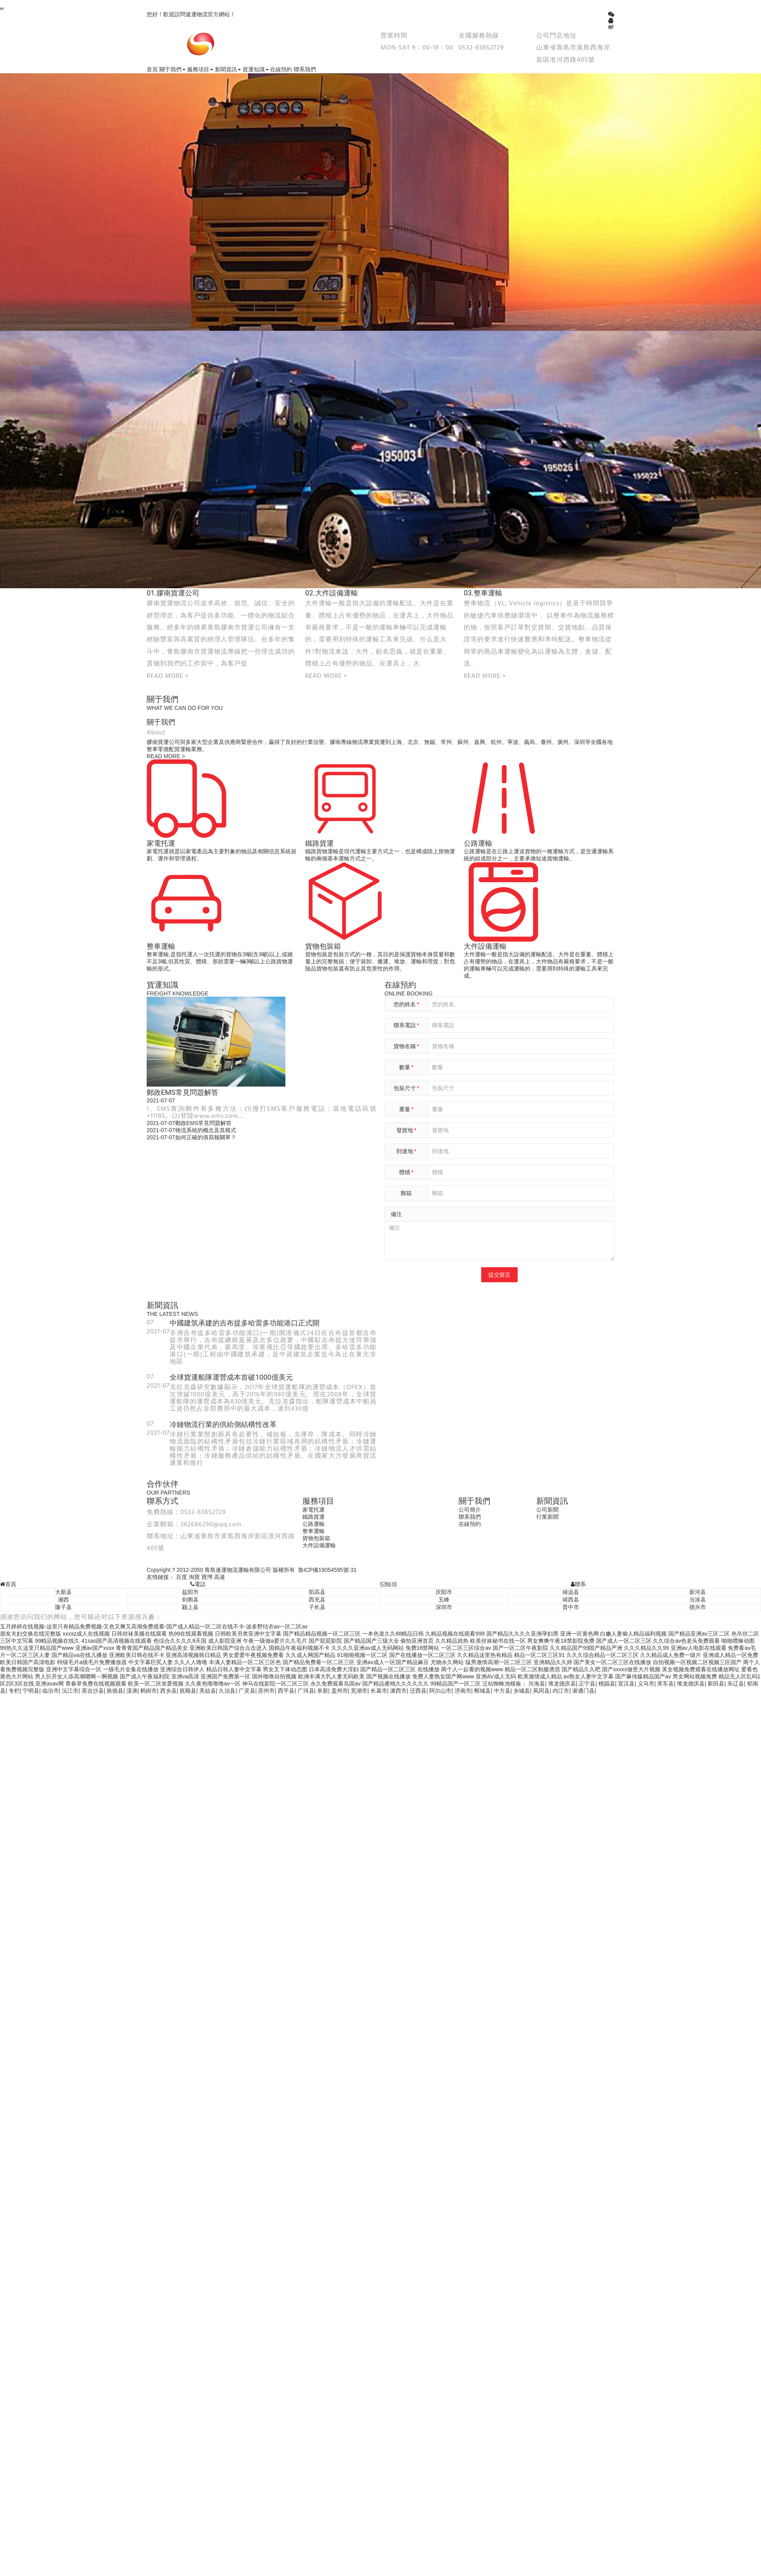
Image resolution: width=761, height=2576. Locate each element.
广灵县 (247, 1690)
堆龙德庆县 (562, 1683)
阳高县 (317, 1592)
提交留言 (499, 1275)
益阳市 (190, 1592)
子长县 (317, 1607)
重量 (406, 1109)
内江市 (561, 1690)
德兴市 (697, 1607)
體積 (406, 1172)
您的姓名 (406, 1004)
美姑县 (207, 1690)
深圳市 (444, 1607)
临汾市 (50, 1690)
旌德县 (115, 1690)
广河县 (306, 1690)
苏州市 (266, 1690)
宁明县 (31, 1690)
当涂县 (697, 1599)
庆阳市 (444, 1592)
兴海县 (536, 1683)
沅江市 (70, 1690)
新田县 (715, 1683)
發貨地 (406, 1130)
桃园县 (606, 1683)
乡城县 (521, 1690)
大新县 (63, 1592)
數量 (406, 1067)
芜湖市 (359, 1690)
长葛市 (379, 1690)
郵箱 (406, 1193)
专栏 (14, 1690)
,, (2, 5)
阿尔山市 (440, 1690)
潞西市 (398, 1690)
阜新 (322, 1690)
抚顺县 (188, 1690)
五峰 (443, 1599)
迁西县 (418, 1690)
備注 (396, 1214)
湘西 (63, 1599)
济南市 (463, 1690)
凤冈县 (541, 1690)
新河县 (697, 1592)
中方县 (502, 1690)
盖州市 (339, 1690)
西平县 (286, 1690)
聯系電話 (406, 1025)
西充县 (317, 1599)
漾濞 (132, 1690)
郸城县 (482, 1690)
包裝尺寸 (406, 1088)
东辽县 (735, 1683)
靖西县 (570, 1599)
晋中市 (570, 1607)
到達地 (406, 1151)
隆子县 (63, 1607)
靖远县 (570, 1592)
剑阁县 (190, 1599)
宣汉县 (626, 1683)
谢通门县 (583, 1690)
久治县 (227, 1690)
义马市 (646, 1683)
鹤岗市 (148, 1690)
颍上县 (190, 1607)
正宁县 (587, 1683)
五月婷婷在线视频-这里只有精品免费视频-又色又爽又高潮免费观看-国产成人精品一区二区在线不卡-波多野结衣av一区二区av (154, 1626)
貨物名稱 (406, 1046)
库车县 (665, 1683)
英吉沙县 (93, 1690)
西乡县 (168, 1690)
